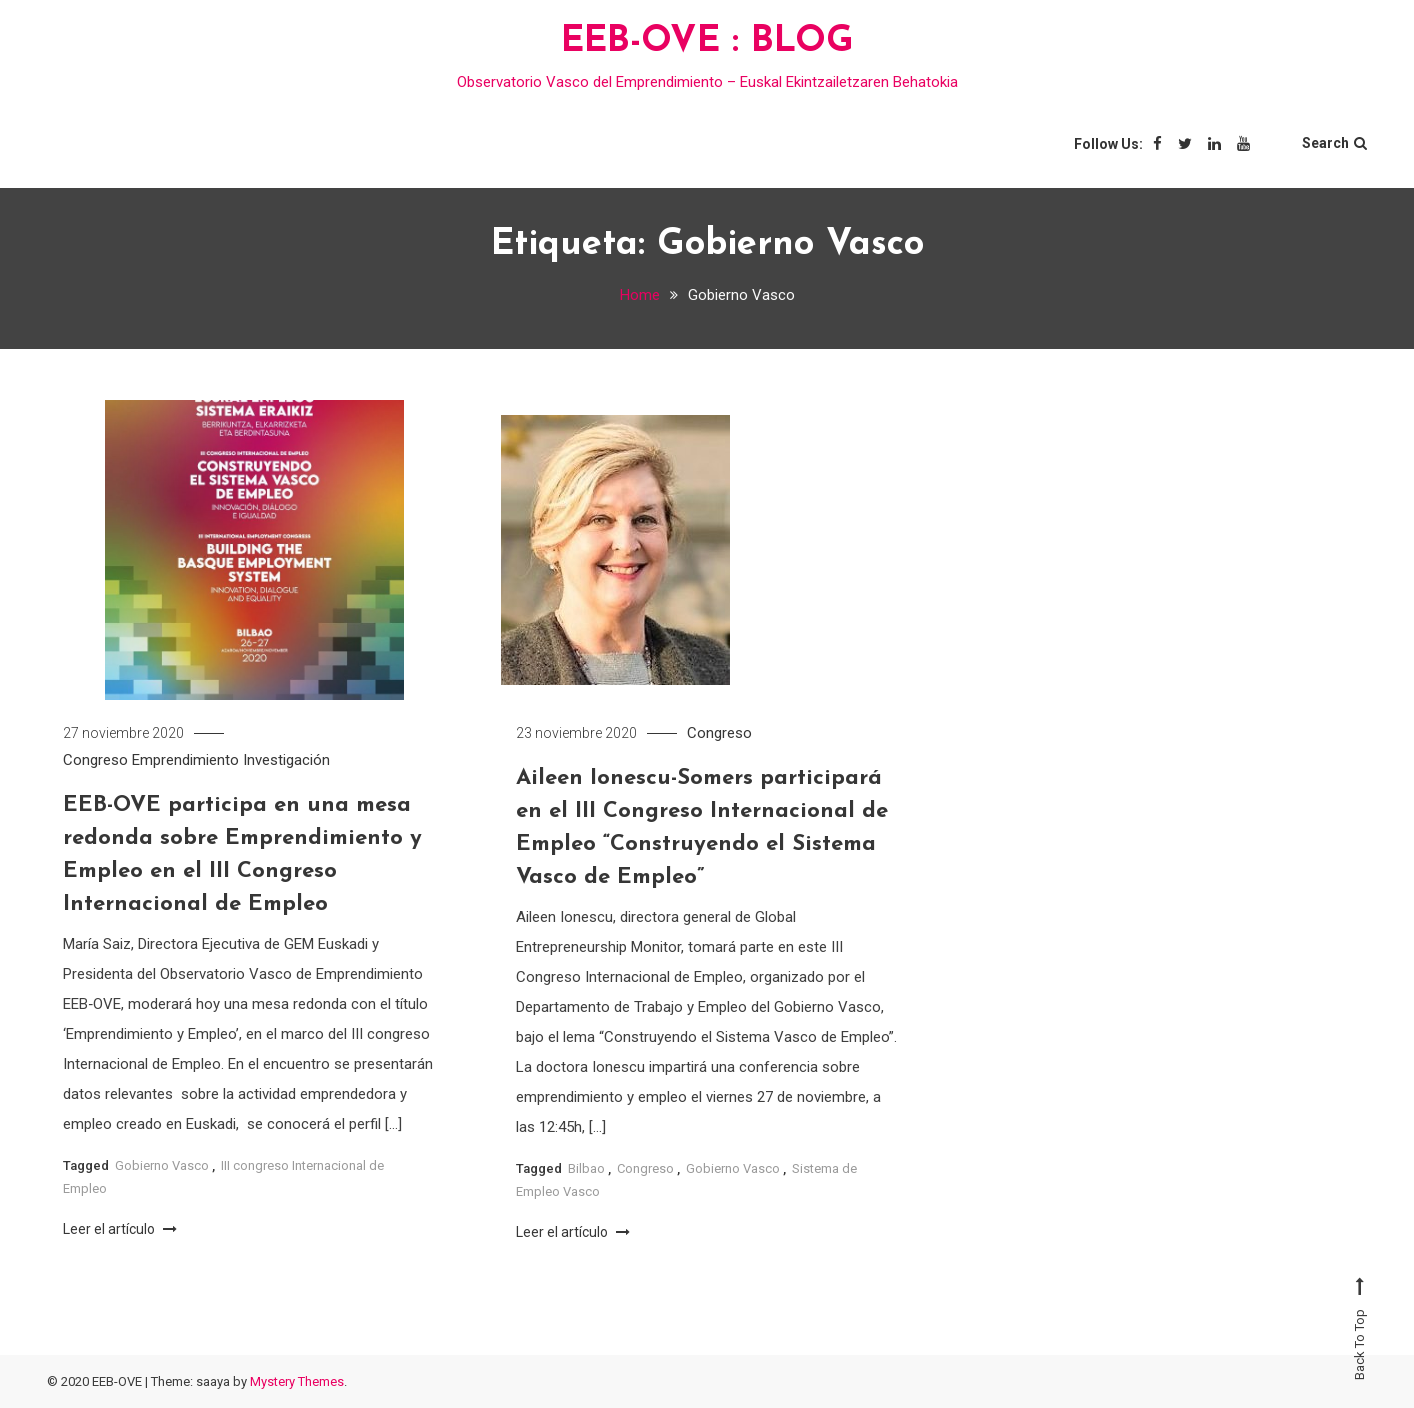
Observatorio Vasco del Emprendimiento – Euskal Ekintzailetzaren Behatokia (707, 82)
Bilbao (586, 1170)
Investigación (286, 762)
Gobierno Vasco (162, 1167)
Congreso (95, 762)
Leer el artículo (120, 1230)
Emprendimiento (185, 762)
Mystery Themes (297, 1381)
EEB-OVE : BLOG (707, 42)
